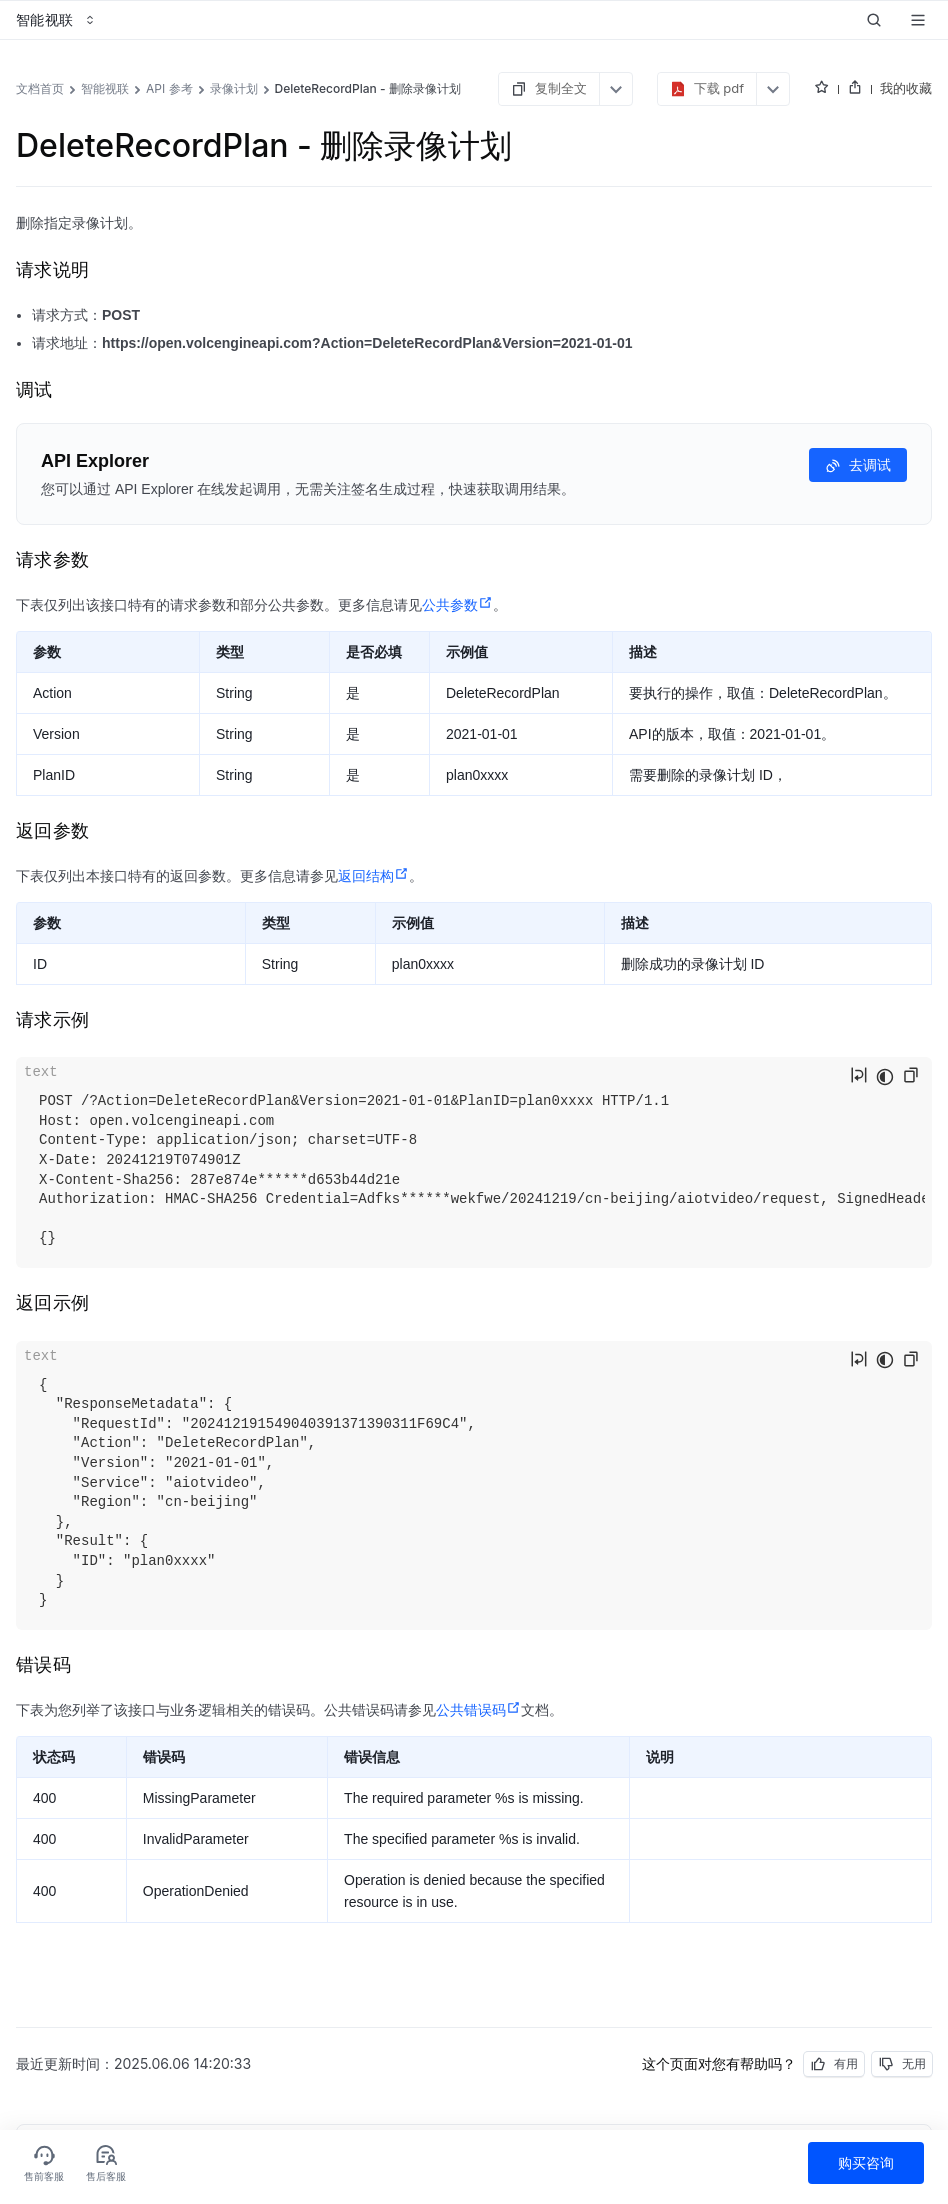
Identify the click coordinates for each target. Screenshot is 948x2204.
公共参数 (457, 605)
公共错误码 (478, 1710)
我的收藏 (906, 88)
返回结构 (373, 876)
